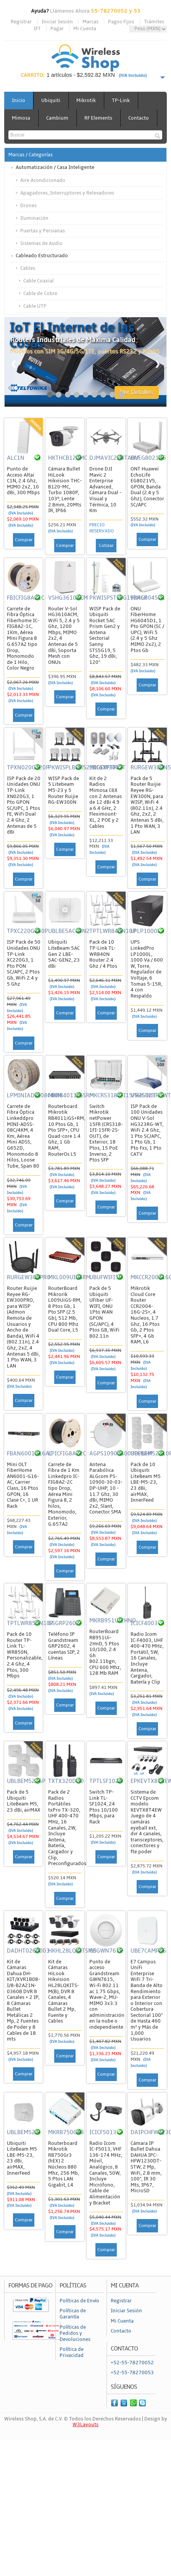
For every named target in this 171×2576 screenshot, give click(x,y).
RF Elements (98, 118)
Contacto (138, 118)
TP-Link (121, 100)
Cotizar (106, 545)
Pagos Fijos (121, 22)
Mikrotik (86, 100)
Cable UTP (35, 306)
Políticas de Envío (79, 2301)
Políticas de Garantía (73, 2314)
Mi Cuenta (84, 29)
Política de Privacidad (72, 2352)
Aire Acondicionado (42, 180)
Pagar (57, 29)
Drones (28, 206)
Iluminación (34, 218)
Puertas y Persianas (42, 231)
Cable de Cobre (40, 293)
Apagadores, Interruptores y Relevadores (67, 193)
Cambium (57, 118)
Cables (27, 268)
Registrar (21, 22)
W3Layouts (85, 2425)
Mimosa (21, 118)
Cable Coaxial (38, 281)
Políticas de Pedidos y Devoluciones (75, 2333)
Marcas (90, 22)
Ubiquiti (50, 100)
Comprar (23, 540)
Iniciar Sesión (57, 22)
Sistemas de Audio (41, 243)
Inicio (18, 100)
